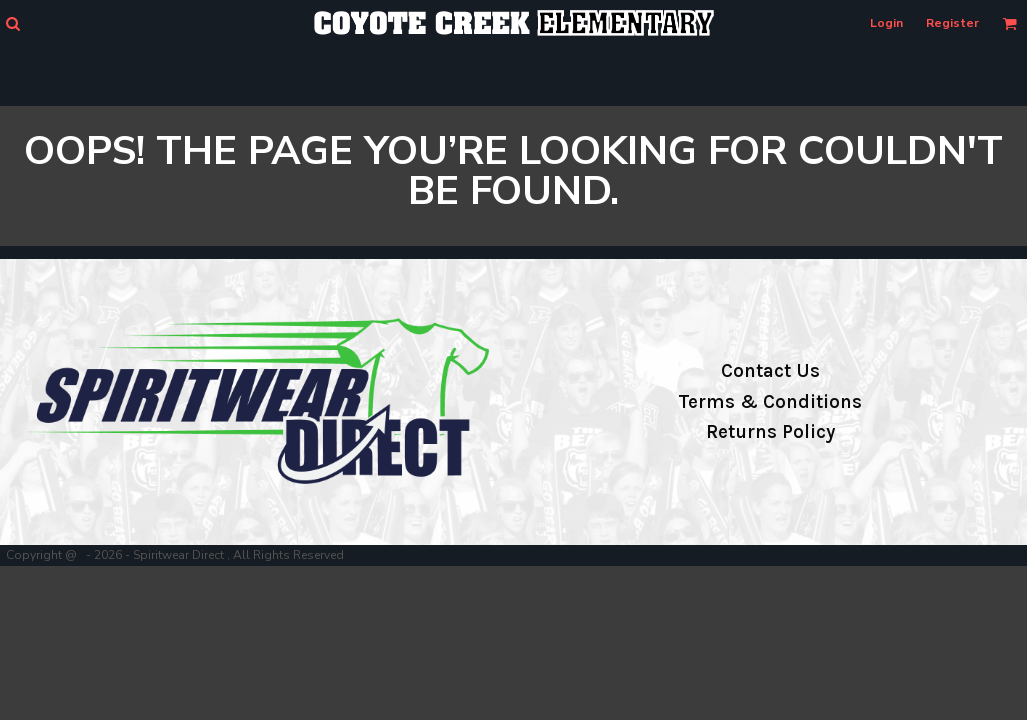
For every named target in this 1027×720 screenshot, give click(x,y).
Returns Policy (770, 432)
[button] (12, 23)
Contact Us (770, 371)
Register (952, 23)
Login (886, 23)
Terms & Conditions (770, 402)
